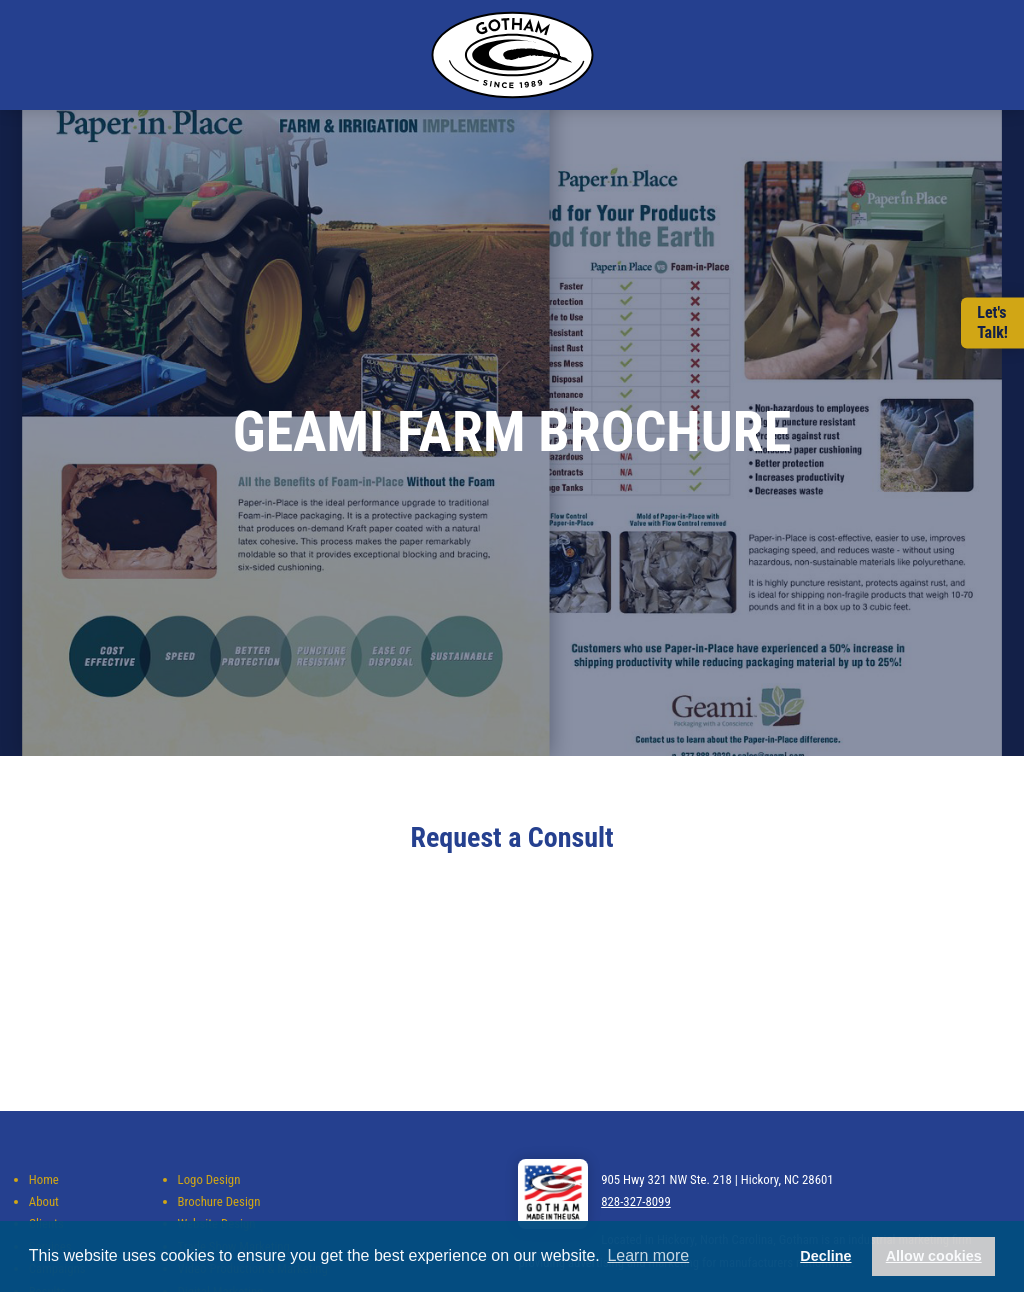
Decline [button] (825, 1256)
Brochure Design (219, 1201)
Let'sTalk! (992, 323)
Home (44, 1179)
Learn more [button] (648, 1255)
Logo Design (209, 1179)
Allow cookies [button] (934, 1256)
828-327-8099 (636, 1201)
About (44, 1201)
